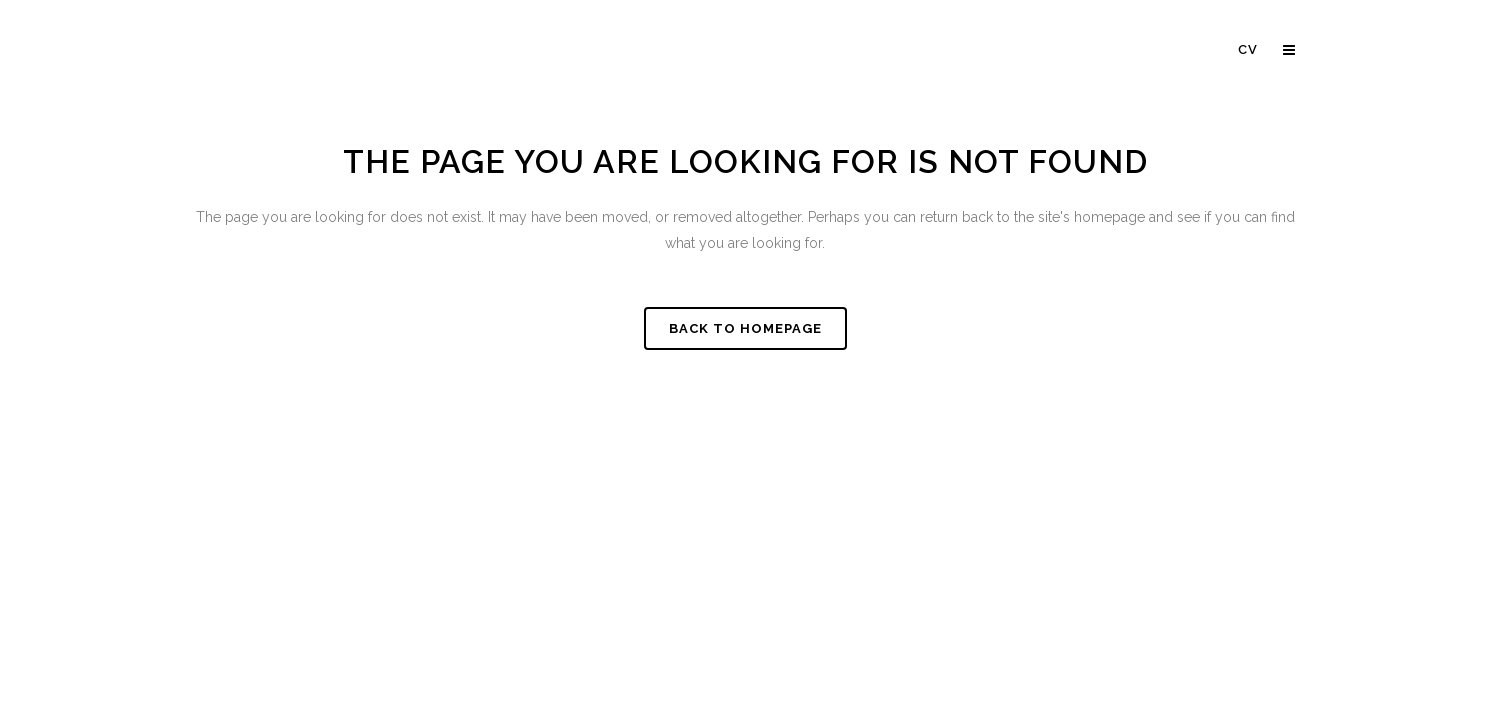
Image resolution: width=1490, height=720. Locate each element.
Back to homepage (745, 328)
